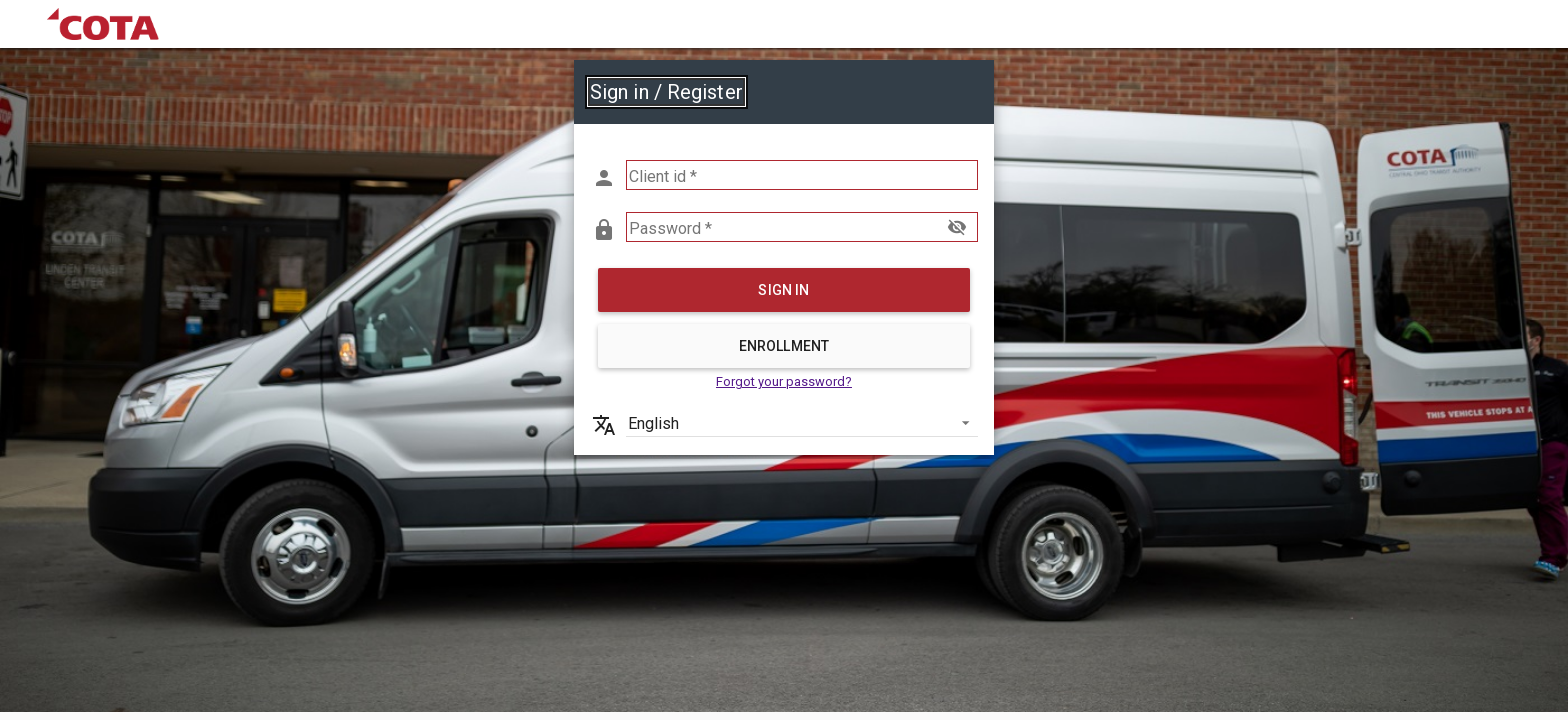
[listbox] (802, 422)
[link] (102, 24)
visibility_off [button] (957, 227)
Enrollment (784, 346)
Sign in (783, 290)
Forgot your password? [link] (784, 381)
